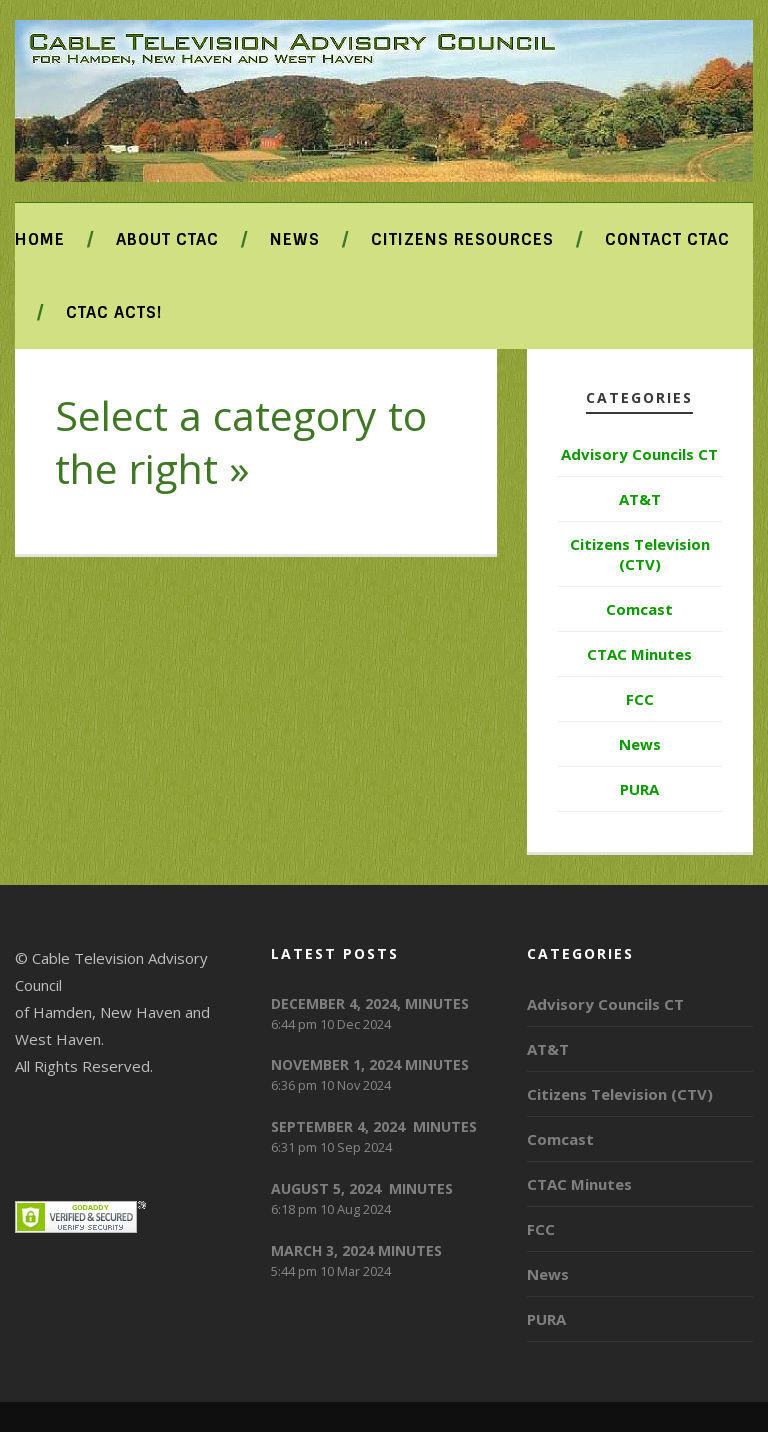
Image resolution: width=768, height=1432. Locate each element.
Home (40, 239)
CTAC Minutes (639, 654)
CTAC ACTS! (114, 312)
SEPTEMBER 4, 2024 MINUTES (374, 1126)
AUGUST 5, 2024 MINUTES (362, 1188)
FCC (640, 699)
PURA (639, 789)
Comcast (639, 609)
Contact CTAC (667, 239)
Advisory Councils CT (639, 454)
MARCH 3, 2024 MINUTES (356, 1250)
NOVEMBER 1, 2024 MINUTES (370, 1064)
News (295, 239)
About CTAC (167, 239)
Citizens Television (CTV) (640, 554)
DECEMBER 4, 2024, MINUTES (370, 1003)
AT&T (640, 499)
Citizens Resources (462, 239)
